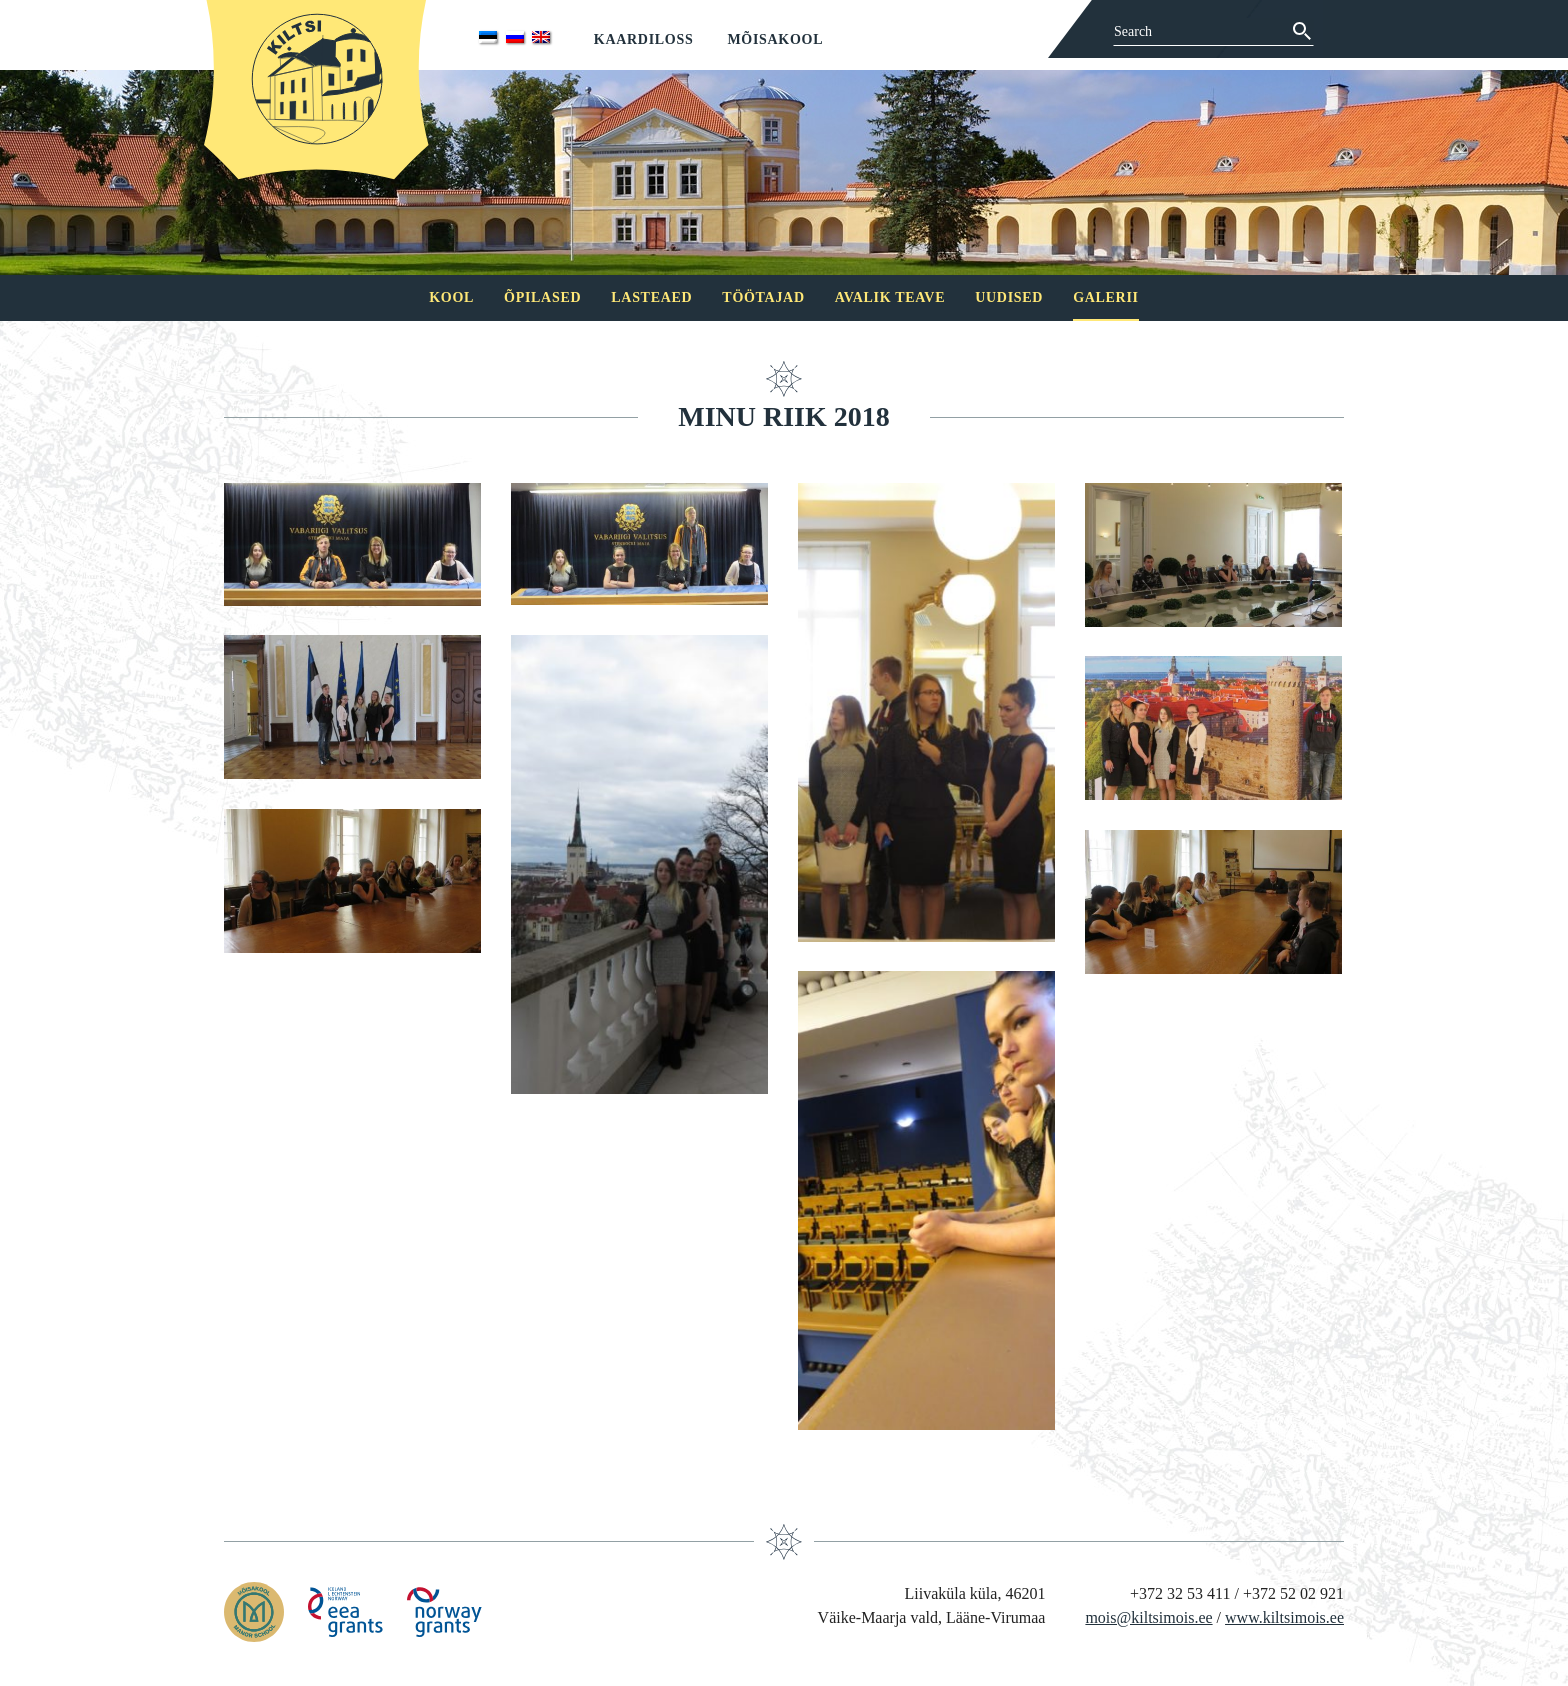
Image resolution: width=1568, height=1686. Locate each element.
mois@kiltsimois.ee (1148, 1617)
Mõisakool (775, 39)
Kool (451, 297)
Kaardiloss (644, 39)
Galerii (1106, 297)
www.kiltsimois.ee (1284, 1617)
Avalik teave (890, 297)
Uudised (1009, 297)
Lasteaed (651, 297)
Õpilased (542, 297)
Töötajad (763, 297)
